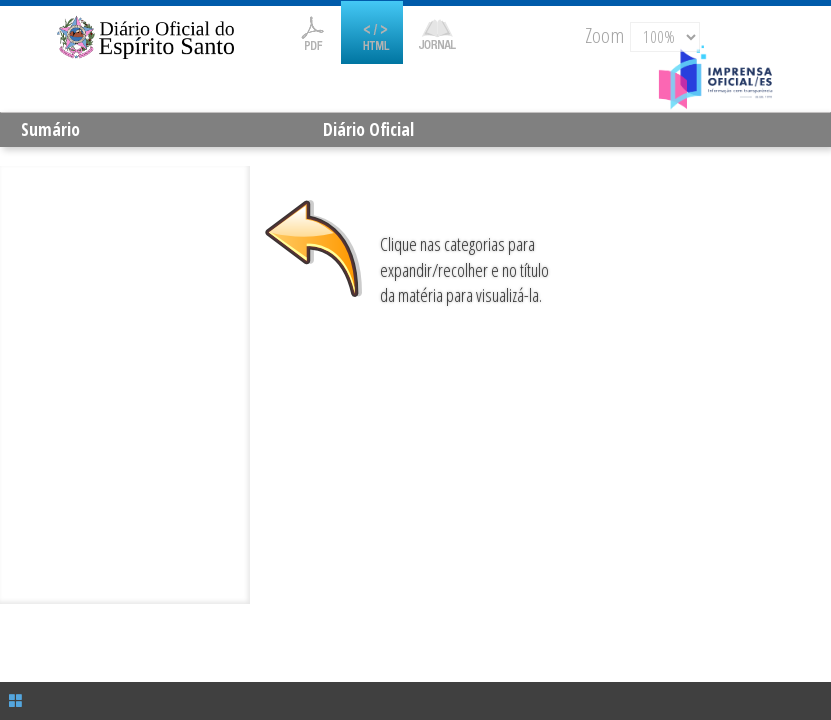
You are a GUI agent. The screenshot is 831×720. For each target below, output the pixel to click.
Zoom (604, 35)
